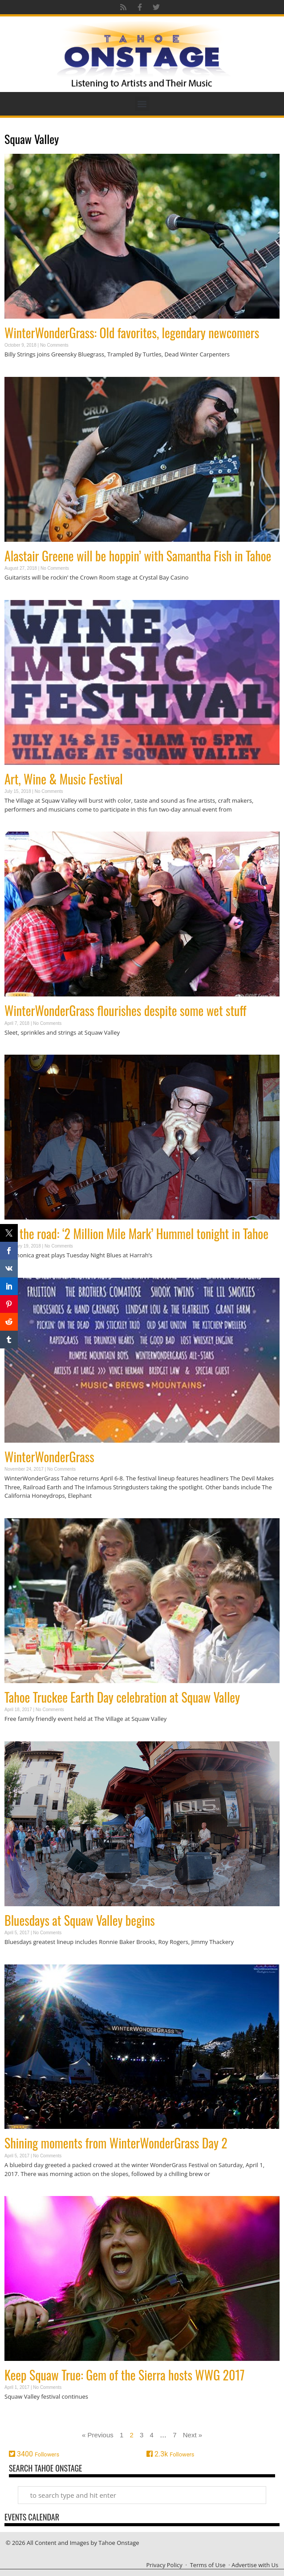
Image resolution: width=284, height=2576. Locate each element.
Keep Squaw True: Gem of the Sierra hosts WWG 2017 (124, 2375)
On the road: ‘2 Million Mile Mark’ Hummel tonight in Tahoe (136, 1233)
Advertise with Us (254, 2565)
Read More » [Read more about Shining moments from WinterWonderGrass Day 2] (20, 2191)
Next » (192, 2435)
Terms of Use (208, 2565)
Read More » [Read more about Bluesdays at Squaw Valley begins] (20, 1959)
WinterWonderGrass (49, 1457)
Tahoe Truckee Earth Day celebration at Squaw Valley (122, 1697)
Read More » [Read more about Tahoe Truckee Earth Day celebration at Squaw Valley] (20, 1736)
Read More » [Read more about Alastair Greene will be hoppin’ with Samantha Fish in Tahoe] (20, 595)
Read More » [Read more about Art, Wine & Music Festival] (20, 826)
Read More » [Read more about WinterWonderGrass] (20, 1513)
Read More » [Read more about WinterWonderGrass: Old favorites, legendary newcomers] (20, 372)
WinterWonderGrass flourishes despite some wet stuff (125, 1010)
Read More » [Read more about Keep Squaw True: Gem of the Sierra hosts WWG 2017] (20, 2414)
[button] (142, 103)
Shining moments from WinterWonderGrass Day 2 (115, 2143)
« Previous (98, 2435)
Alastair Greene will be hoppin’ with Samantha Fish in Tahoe (137, 556)
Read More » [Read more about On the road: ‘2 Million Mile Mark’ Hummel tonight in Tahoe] (20, 1272)
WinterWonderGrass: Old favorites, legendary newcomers (131, 333)
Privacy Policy (164, 2565)
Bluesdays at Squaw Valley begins (79, 1920)
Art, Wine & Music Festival (63, 779)
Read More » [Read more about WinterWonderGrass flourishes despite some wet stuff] (20, 1049)
